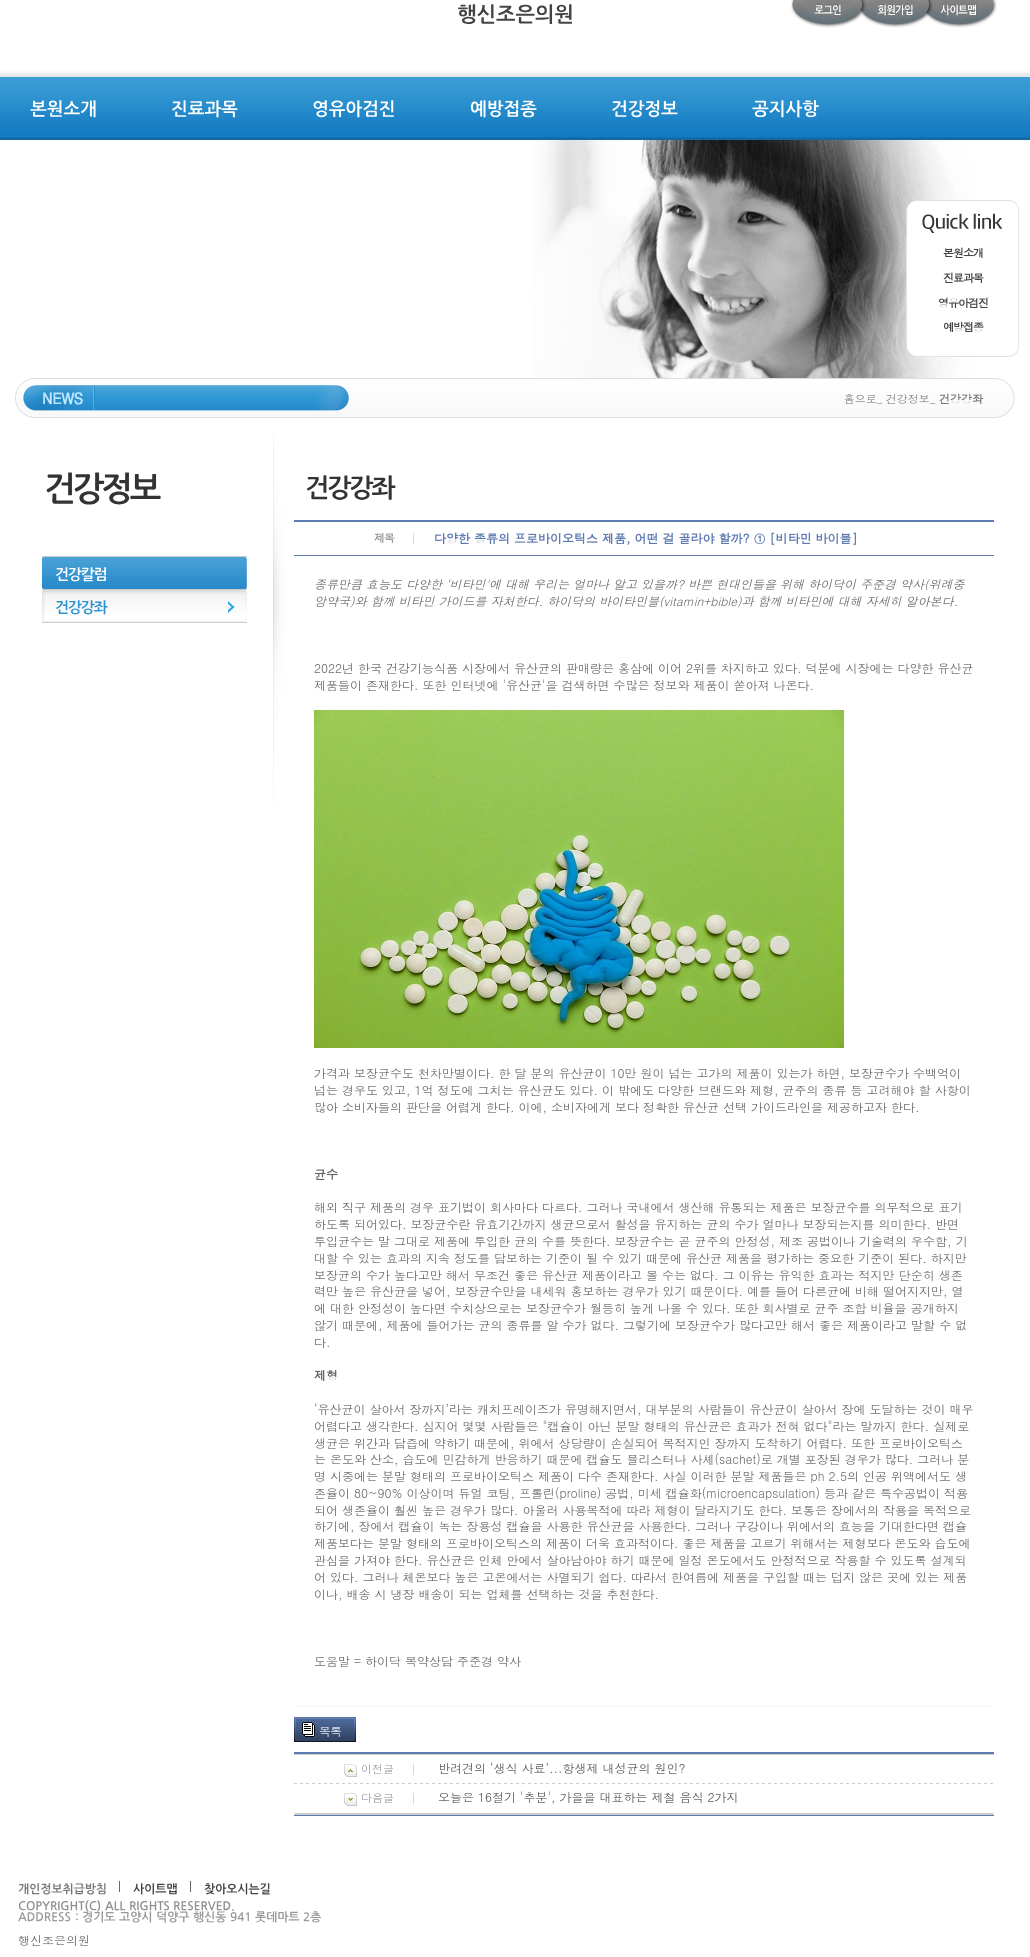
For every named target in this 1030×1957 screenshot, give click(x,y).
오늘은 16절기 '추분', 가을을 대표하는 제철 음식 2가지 (588, 1796)
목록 (330, 1730)
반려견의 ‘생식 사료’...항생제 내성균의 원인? (562, 1767)
